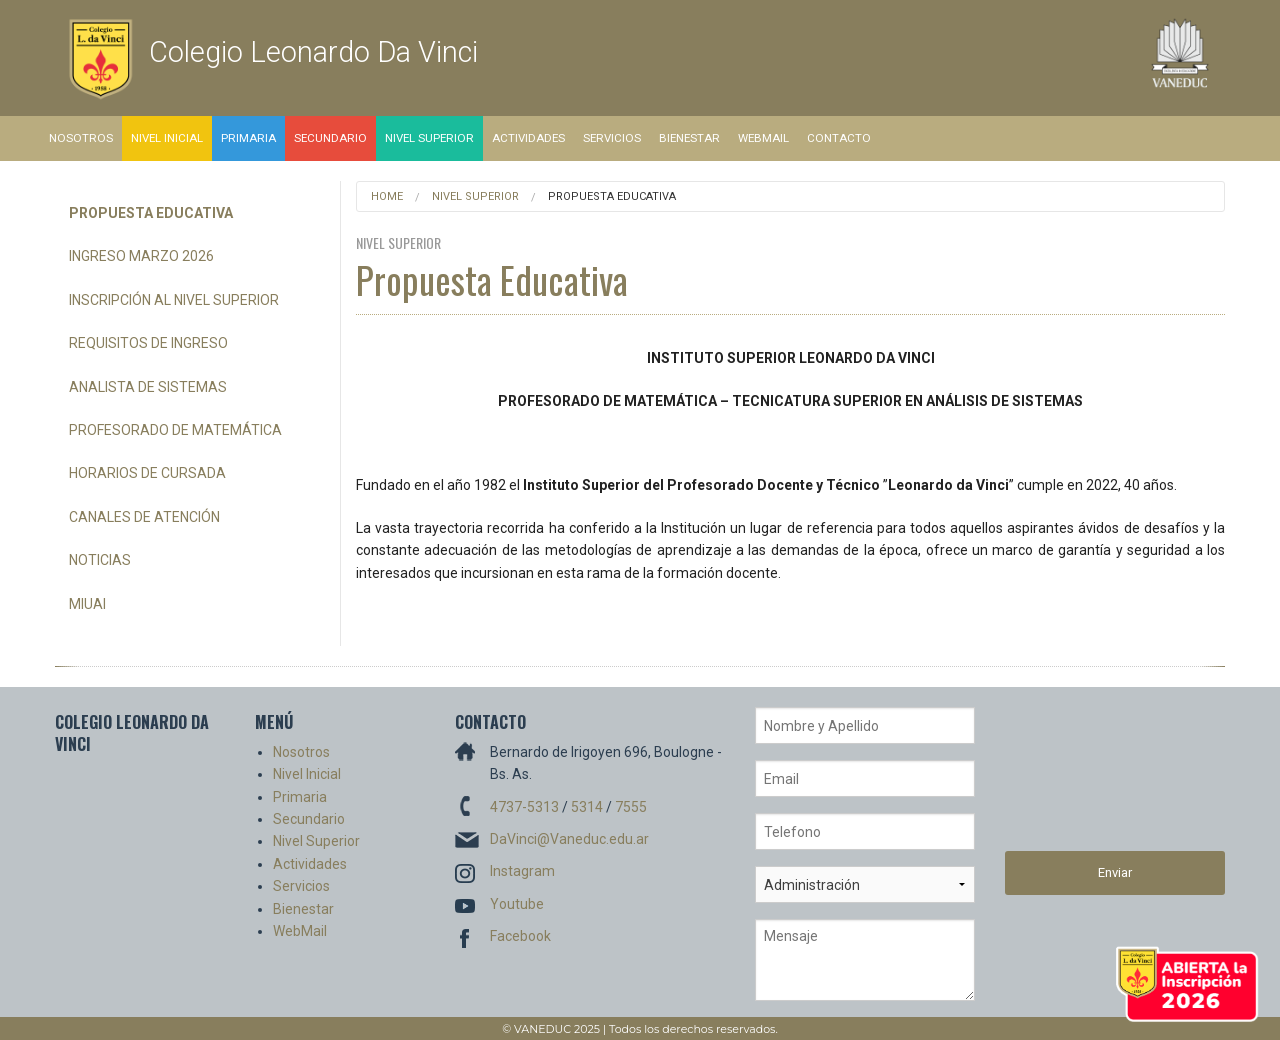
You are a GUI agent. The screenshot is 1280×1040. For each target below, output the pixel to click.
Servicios (612, 138)
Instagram (522, 871)
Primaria (248, 138)
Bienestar (689, 138)
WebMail (763, 138)
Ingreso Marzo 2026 (141, 256)
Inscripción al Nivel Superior (174, 300)
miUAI (87, 604)
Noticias (100, 560)
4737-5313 (524, 807)
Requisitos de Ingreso (148, 343)
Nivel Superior (429, 138)
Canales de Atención (144, 517)
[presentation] (1087, 779)
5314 (587, 807)
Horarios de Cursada (147, 473)
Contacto (839, 138)
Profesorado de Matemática (175, 430)
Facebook (520, 936)
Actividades (528, 138)
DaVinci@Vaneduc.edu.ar (569, 839)
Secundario (330, 138)
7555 (631, 807)
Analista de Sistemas (148, 387)
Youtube (517, 904)
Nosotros (81, 138)
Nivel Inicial (167, 138)
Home (387, 196)
